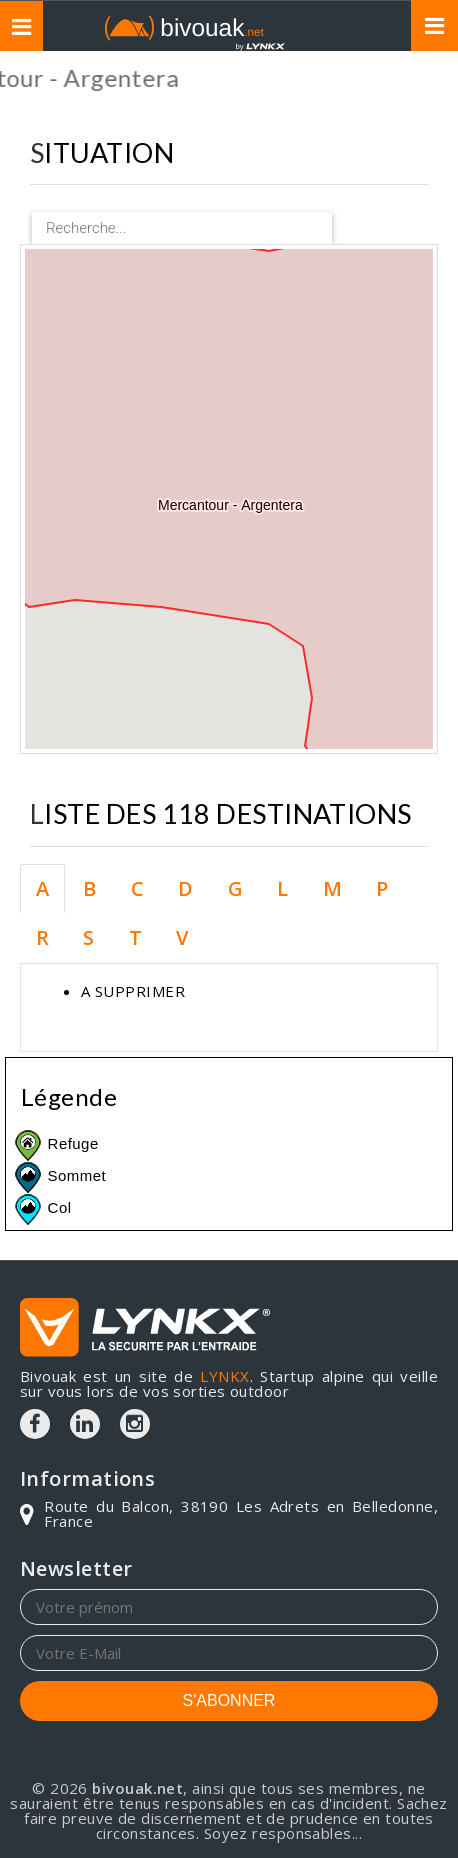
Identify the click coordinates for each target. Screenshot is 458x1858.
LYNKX (224, 1376)
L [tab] (282, 888)
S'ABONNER (229, 1700)
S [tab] (88, 937)
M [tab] (332, 888)
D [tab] (185, 888)
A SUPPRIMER (133, 991)
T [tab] (135, 937)
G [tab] (235, 888)
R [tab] (42, 937)
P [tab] (382, 888)
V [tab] (182, 937)
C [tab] (137, 888)
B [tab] (89, 888)
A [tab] (42, 888)
